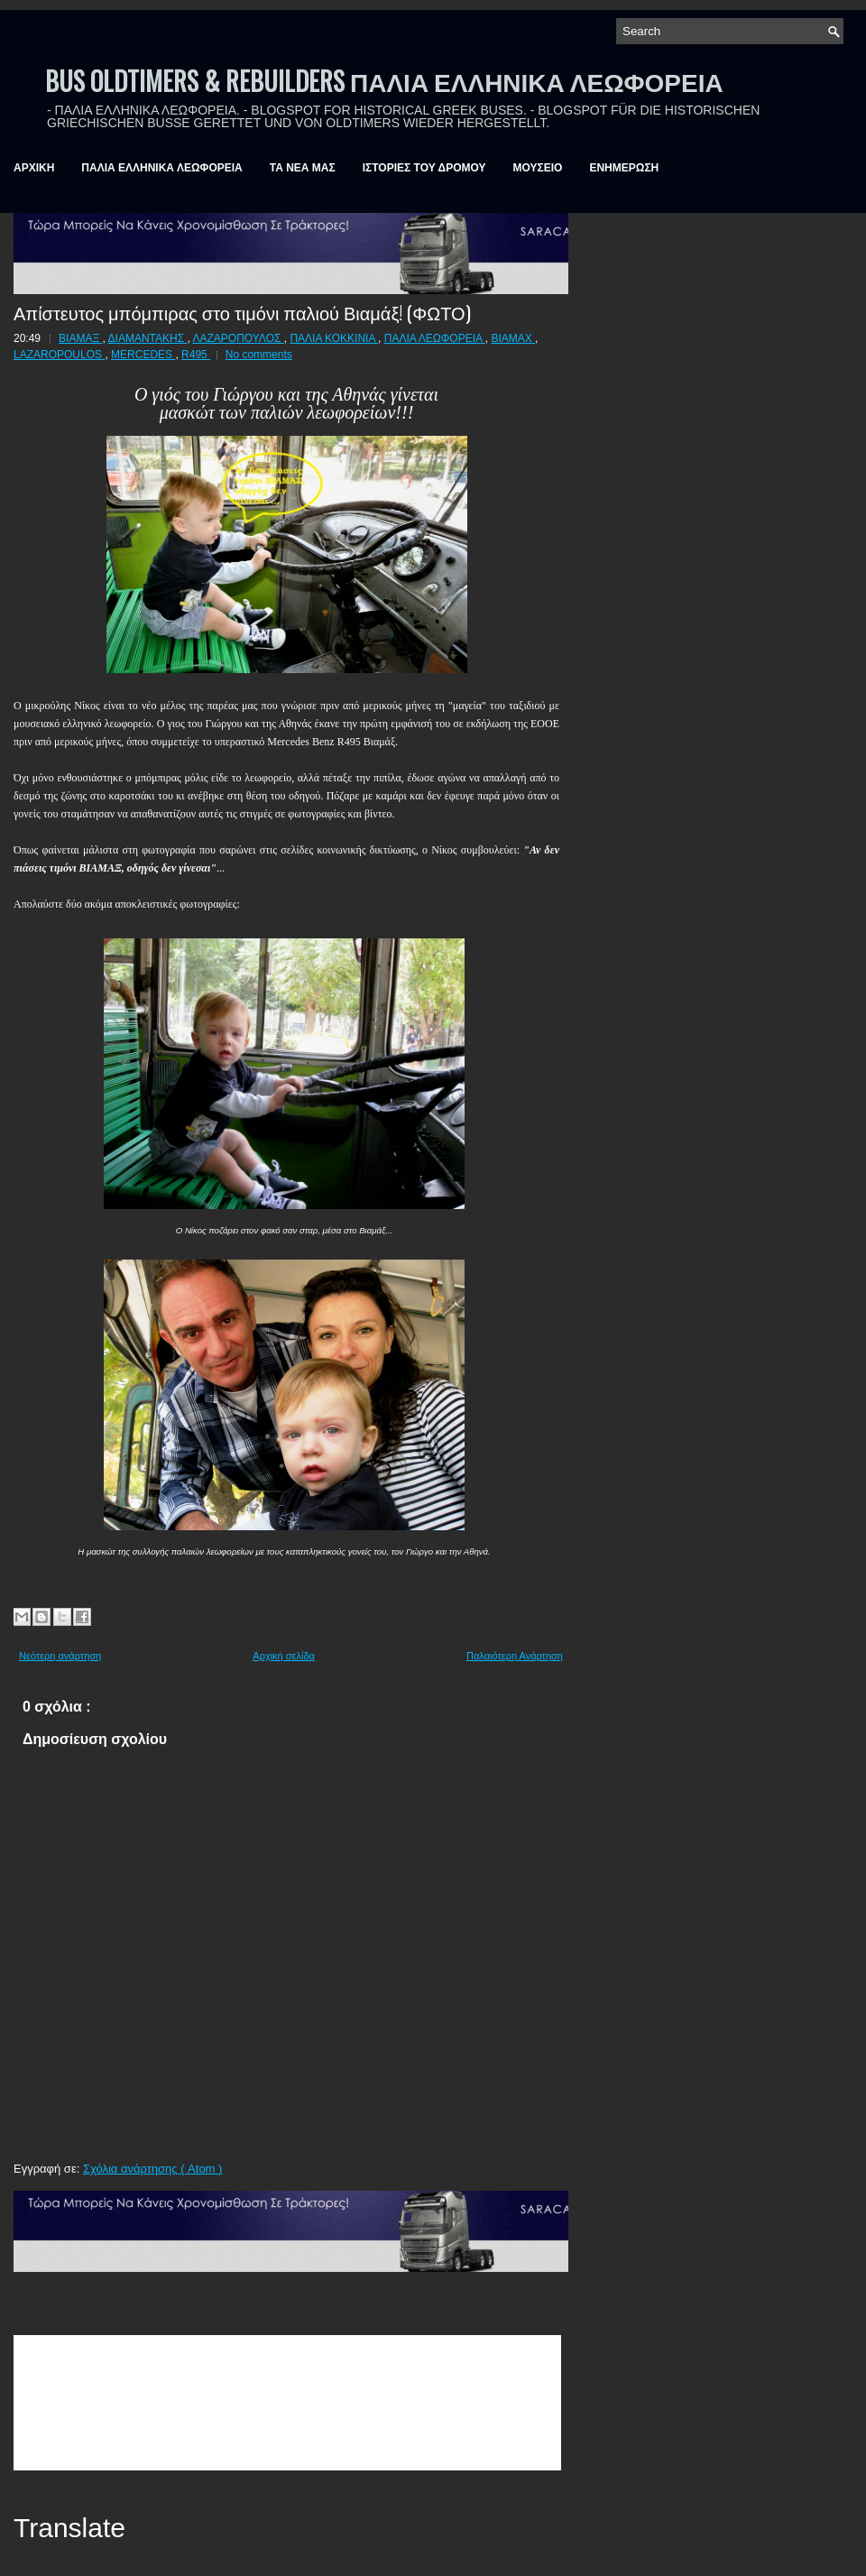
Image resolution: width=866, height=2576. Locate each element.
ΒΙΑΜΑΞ (80, 338)
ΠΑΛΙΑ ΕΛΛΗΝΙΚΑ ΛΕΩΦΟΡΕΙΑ (161, 168)
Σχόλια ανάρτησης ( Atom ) (152, 2168)
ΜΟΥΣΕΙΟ (538, 168)
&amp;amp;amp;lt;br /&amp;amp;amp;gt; (287, 2402)
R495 (195, 354)
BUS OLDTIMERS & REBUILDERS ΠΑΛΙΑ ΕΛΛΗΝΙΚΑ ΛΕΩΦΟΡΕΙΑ (384, 80)
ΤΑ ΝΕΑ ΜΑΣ (303, 168)
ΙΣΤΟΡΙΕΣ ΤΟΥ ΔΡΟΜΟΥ (424, 168)
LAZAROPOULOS (59, 354)
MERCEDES (143, 354)
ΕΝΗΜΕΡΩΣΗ (624, 168)
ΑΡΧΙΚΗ (34, 168)
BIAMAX (513, 338)
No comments (259, 354)
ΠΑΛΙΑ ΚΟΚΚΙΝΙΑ (334, 338)
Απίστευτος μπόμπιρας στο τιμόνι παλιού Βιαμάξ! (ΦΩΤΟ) (242, 312)
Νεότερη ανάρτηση (60, 1655)
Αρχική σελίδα (284, 1655)
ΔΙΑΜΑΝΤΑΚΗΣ (148, 338)
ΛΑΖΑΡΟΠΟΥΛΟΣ (237, 338)
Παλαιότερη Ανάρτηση (514, 1655)
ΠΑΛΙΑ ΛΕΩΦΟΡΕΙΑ (434, 338)
